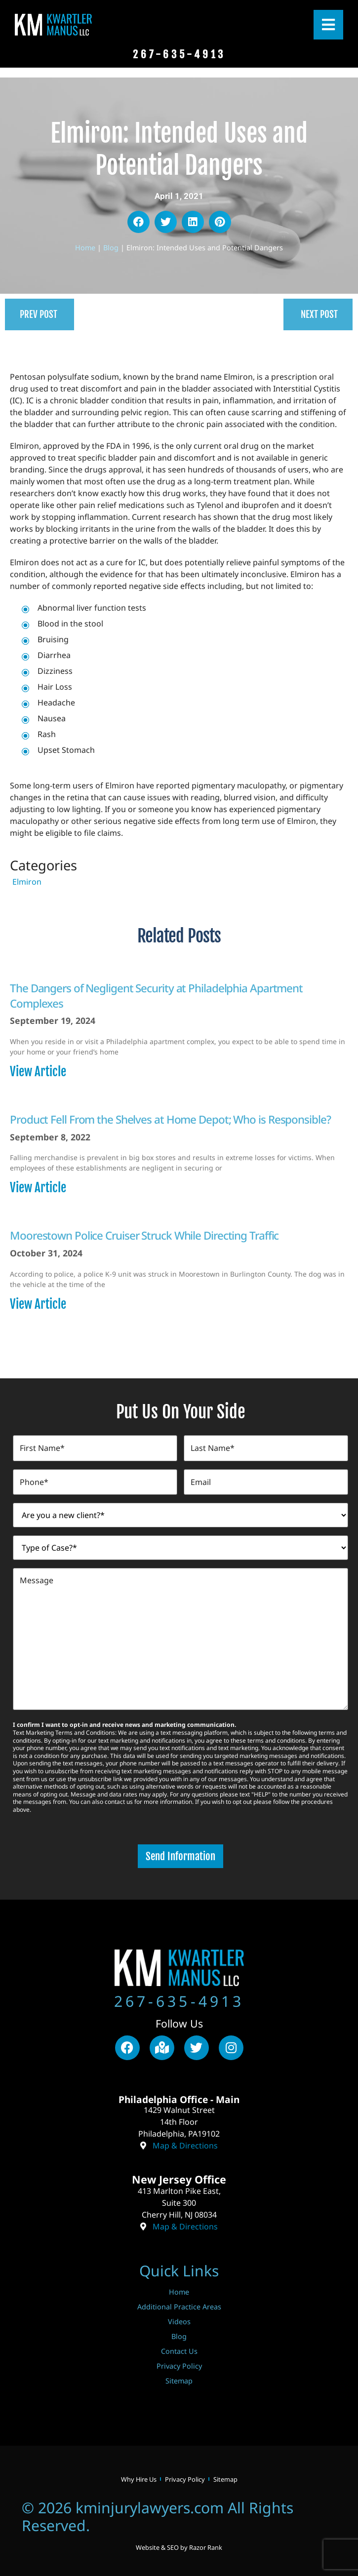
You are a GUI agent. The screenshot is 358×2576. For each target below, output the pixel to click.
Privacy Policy (179, 2362)
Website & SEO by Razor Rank (179, 2543)
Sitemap (179, 2377)
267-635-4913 (178, 1998)
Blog (111, 247)
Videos (179, 2318)
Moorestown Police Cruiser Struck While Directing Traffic (144, 1235)
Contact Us (179, 2347)
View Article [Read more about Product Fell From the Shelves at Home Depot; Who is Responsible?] (38, 1187)
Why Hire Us (139, 2475)
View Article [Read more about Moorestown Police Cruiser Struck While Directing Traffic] (38, 1304)
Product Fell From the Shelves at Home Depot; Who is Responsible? (170, 1119)
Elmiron (26, 881)
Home (85, 247)
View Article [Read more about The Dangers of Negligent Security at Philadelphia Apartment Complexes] (38, 1071)
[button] (138, 222)
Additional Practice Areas (179, 2303)
